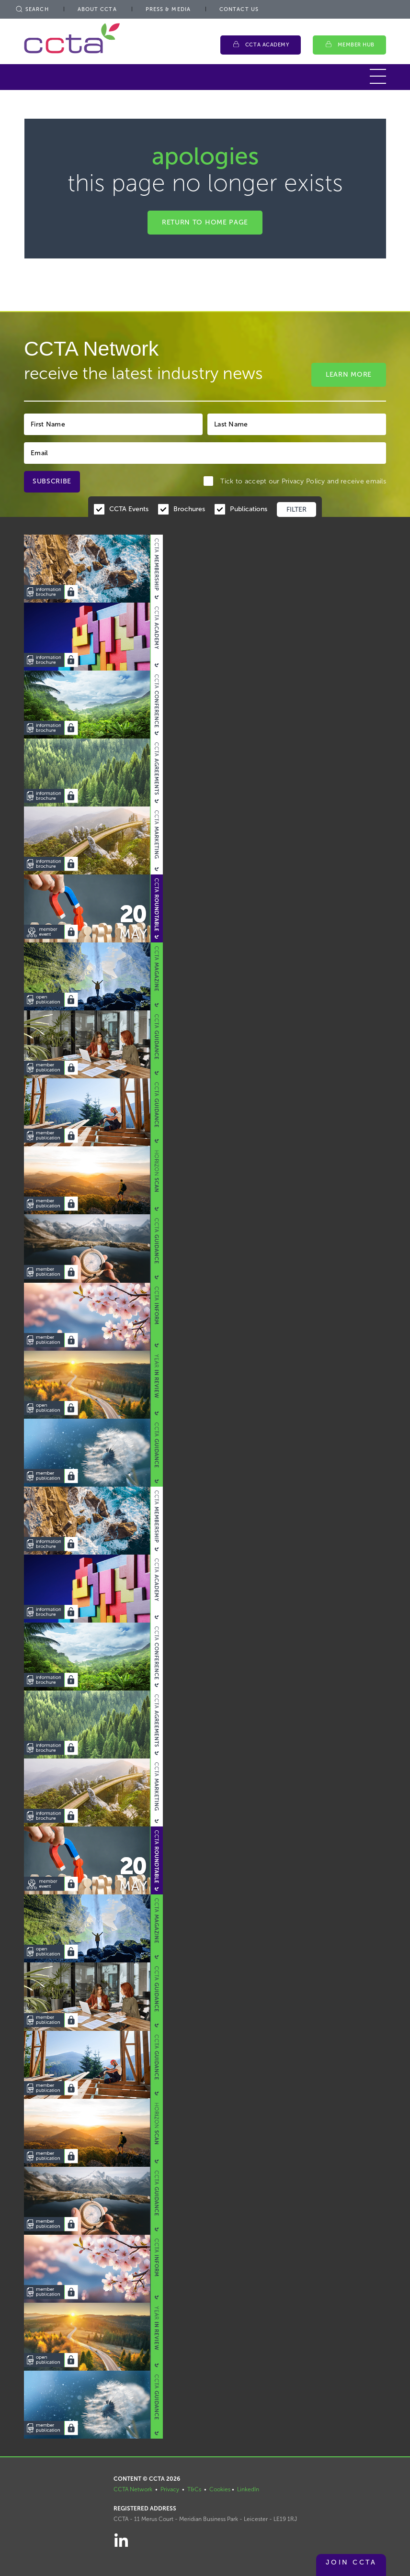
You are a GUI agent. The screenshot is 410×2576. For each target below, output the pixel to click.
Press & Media (168, 9)
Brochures (189, 509)
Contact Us (239, 9)
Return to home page (205, 222)
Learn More (349, 374)
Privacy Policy (303, 481)
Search (31, 9)
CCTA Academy (267, 45)
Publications (248, 509)
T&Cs (194, 2489)
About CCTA (97, 9)
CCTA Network (133, 2489)
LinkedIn (248, 2489)
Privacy (169, 2489)
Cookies (219, 2489)
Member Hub (356, 45)
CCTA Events (128, 509)
